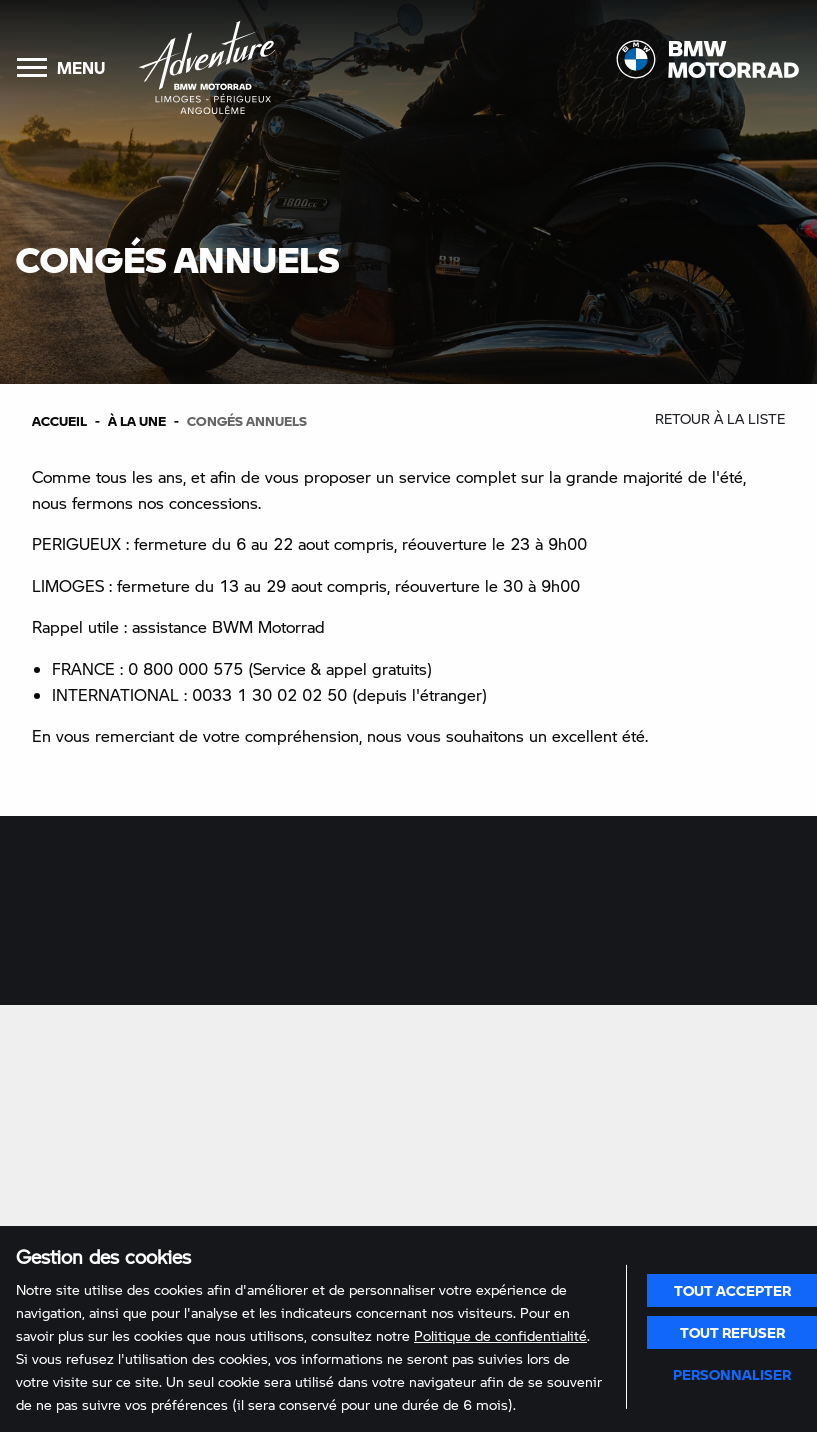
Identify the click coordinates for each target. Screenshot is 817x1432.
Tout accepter (732, 1290)
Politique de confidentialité (500, 1335)
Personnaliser (732, 1374)
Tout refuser (732, 1332)
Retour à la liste (720, 418)
